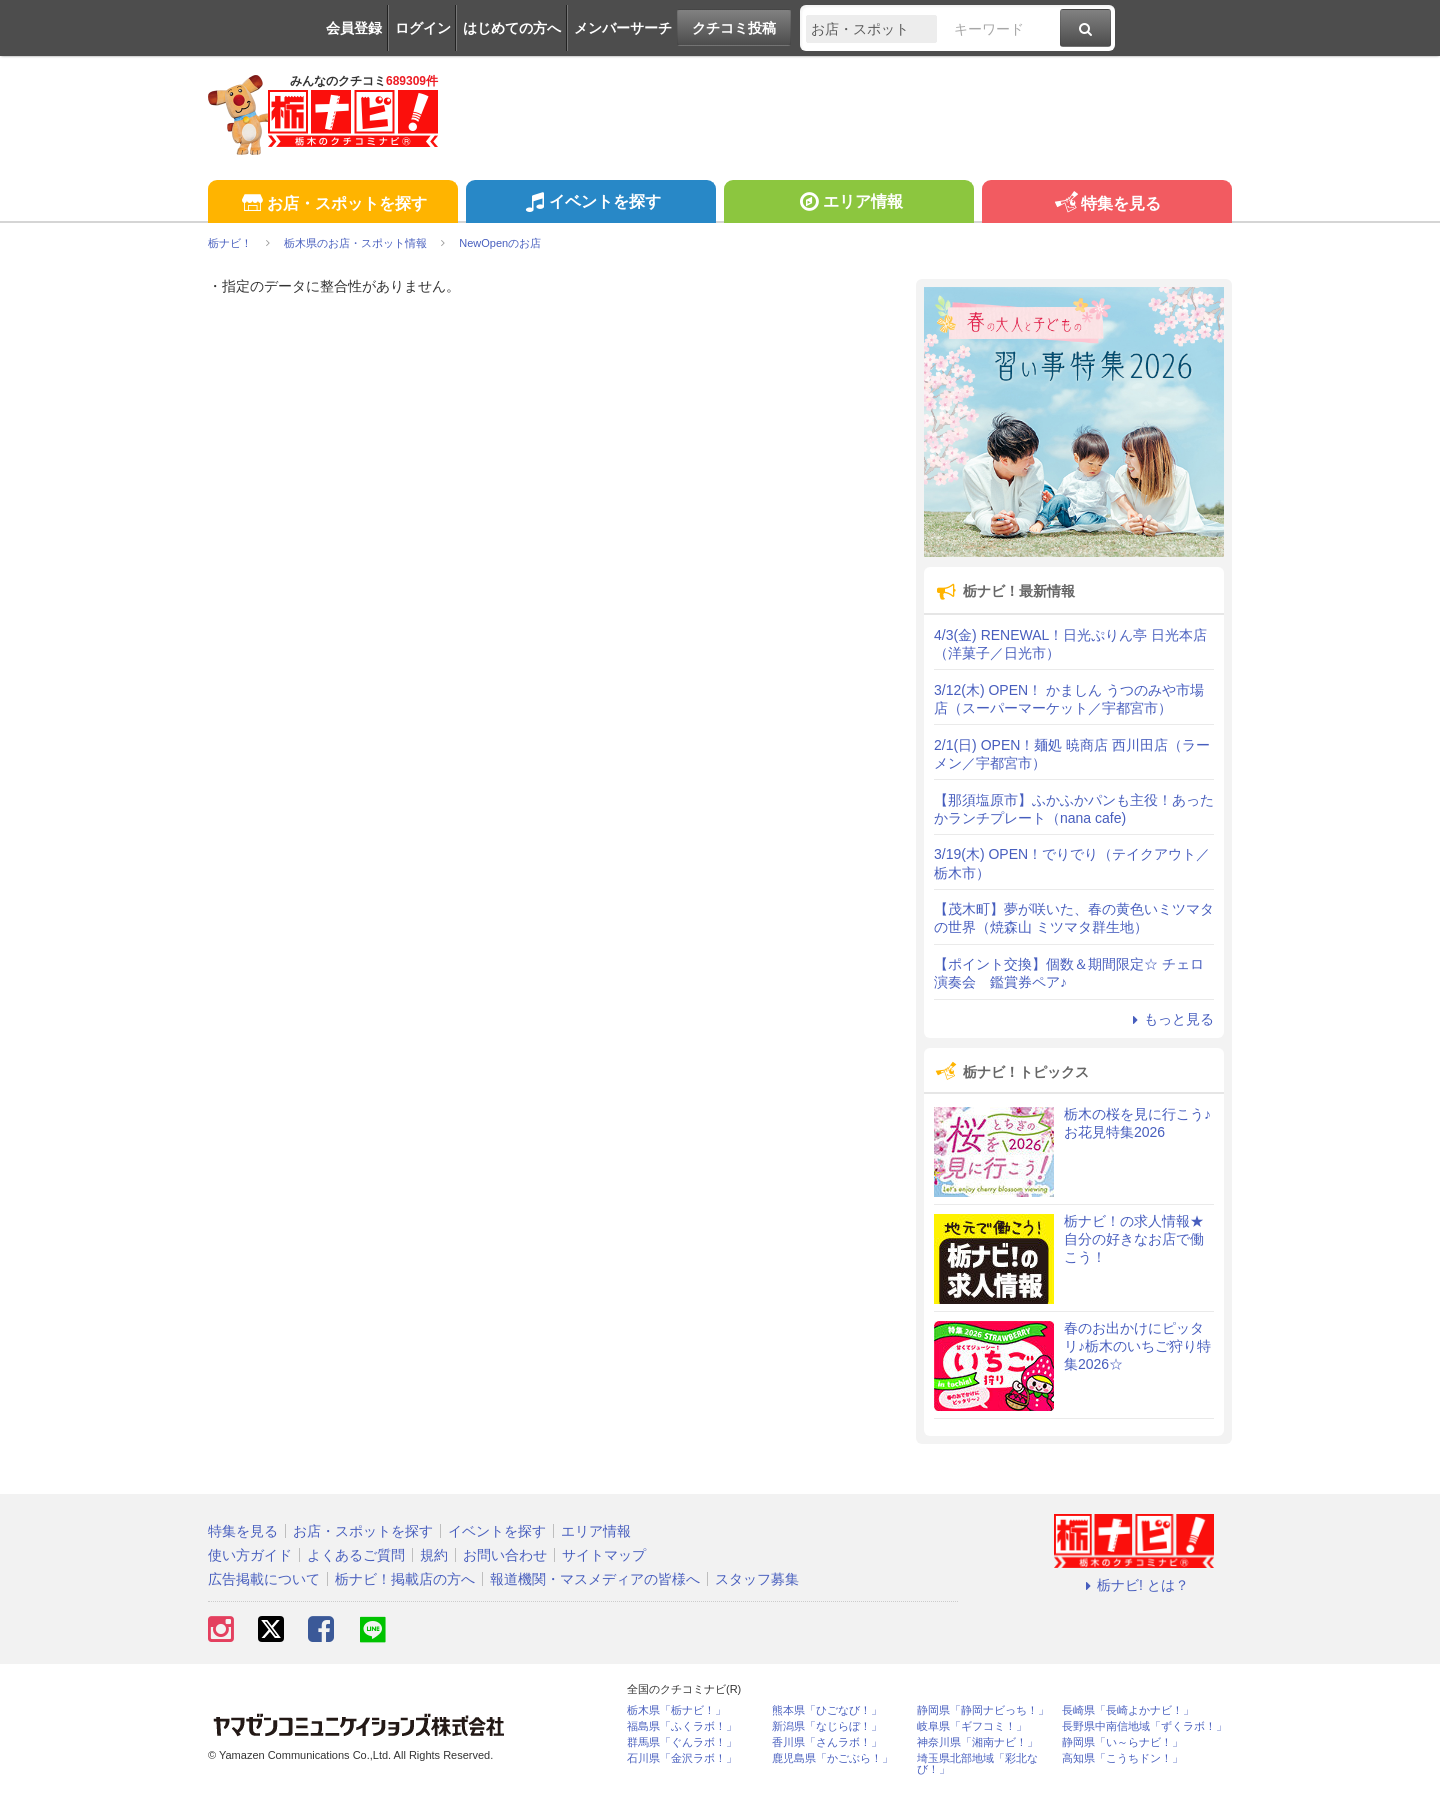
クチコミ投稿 (734, 28)
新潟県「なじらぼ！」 (827, 1726)
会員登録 (354, 28)
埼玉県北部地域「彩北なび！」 (977, 1764)
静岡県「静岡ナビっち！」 (983, 1710)
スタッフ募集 (757, 1579)
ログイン (423, 28)
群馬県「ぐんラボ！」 (682, 1742)
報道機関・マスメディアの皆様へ (595, 1579)
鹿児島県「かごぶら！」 (832, 1758)
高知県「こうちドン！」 (1122, 1758)
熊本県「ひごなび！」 (827, 1710)
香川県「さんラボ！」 (827, 1742)
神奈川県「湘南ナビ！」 (977, 1742)
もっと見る (1170, 1019)
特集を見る (1106, 204)
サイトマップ (604, 1555)
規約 (434, 1555)
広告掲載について (264, 1579)
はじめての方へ (512, 28)
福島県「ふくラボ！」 (682, 1726)
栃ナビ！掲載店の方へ (405, 1579)
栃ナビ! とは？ (1134, 1585)
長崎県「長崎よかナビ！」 (1128, 1710)
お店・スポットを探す (332, 204)
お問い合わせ (505, 1555)
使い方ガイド (250, 1555)
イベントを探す (590, 204)
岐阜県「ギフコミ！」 (972, 1726)
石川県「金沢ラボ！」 (682, 1758)
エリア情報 (848, 204)
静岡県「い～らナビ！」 (1122, 1742)
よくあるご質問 (356, 1555)
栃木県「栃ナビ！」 (676, 1710)
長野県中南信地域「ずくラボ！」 (1144, 1726)
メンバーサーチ (623, 28)
